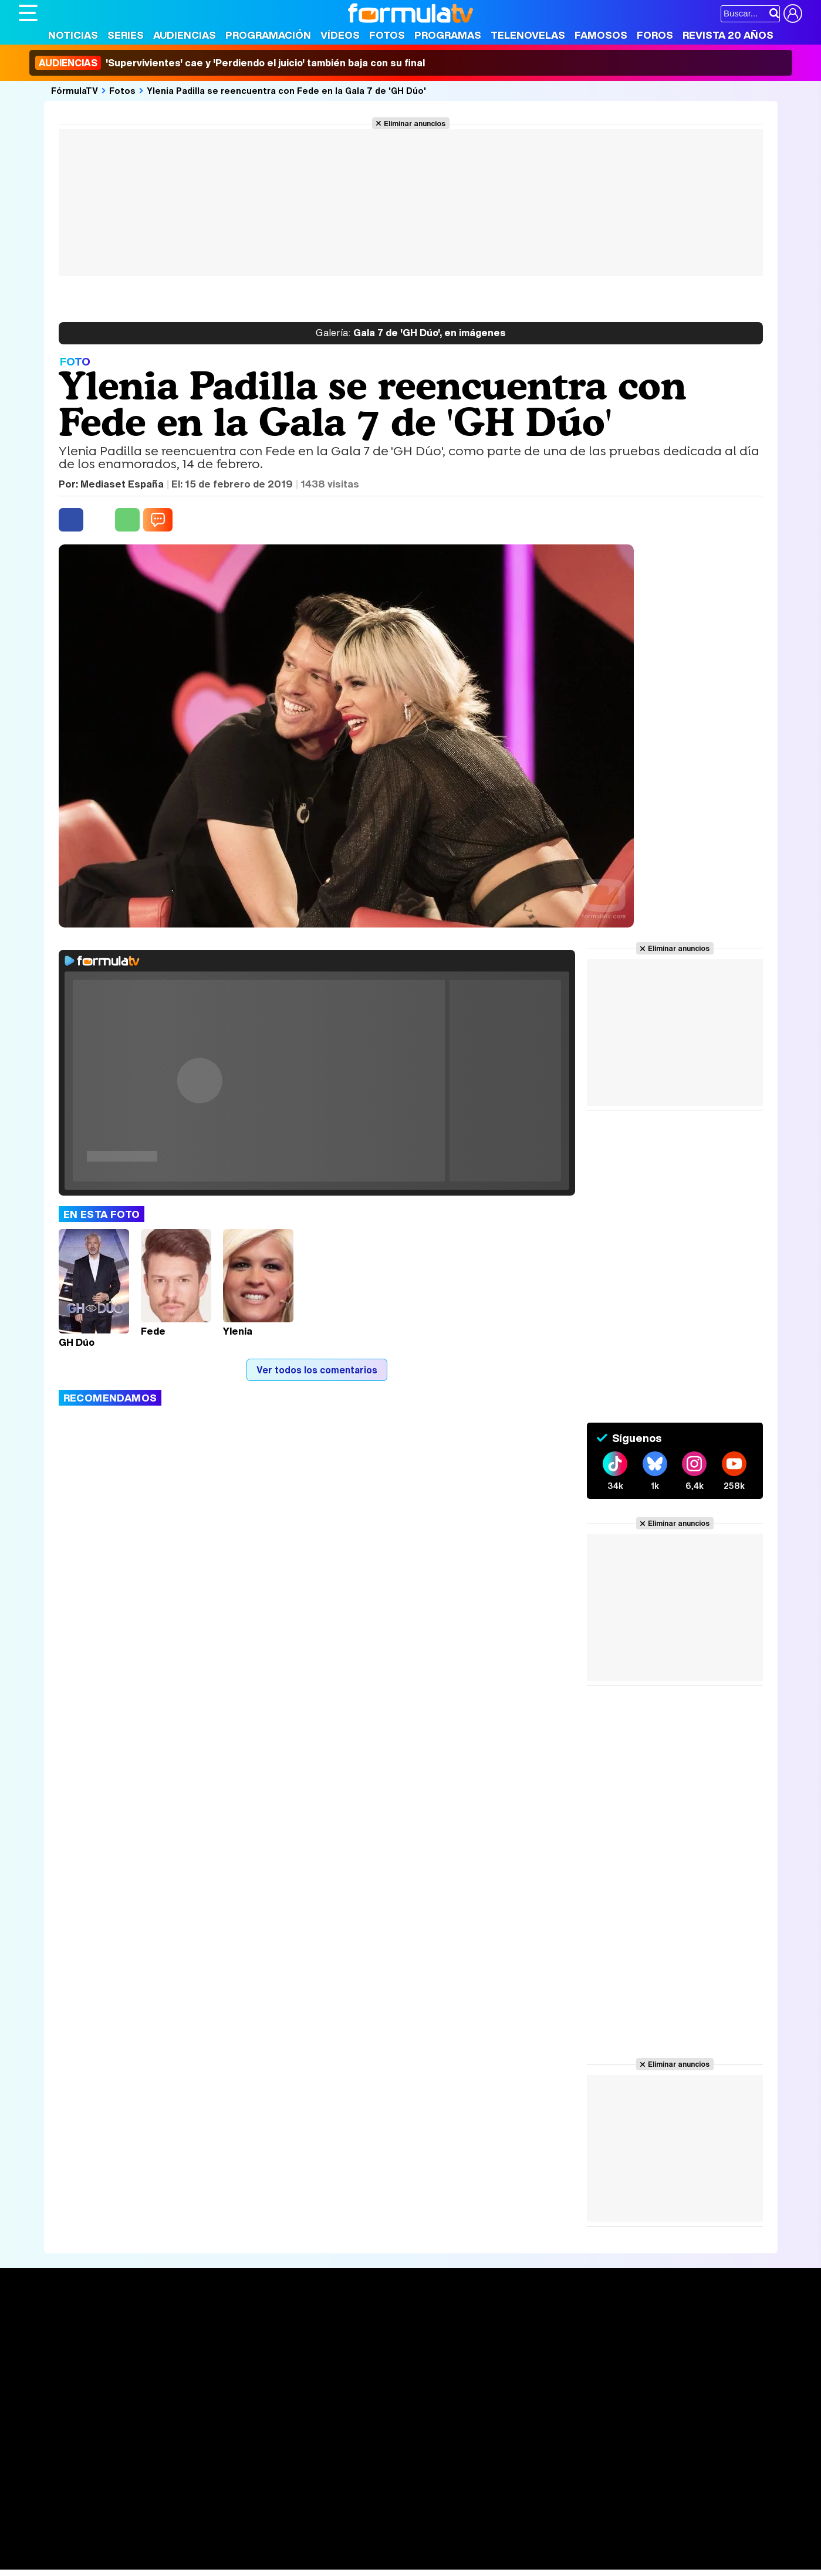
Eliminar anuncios (414, 123)
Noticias (73, 35)
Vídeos (340, 35)
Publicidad (416, 2461)
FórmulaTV (74, 90)
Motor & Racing (259, 2561)
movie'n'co (322, 2529)
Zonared (314, 2561)
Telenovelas (528, 35)
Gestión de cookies (350, 2461)
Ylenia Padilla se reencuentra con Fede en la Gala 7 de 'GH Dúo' (286, 90)
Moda (123, 2545)
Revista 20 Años (728, 35)
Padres (224, 2545)
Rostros (664, 2324)
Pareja (190, 2545)
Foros (655, 35)
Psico (368, 2545)
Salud (257, 2545)
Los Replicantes (112, 2513)
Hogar (338, 2545)
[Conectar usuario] (792, 13)
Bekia (94, 2545)
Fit (314, 2545)
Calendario (202, 2338)
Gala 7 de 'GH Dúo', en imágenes (411, 333)
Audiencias (184, 35)
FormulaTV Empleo (139, 2529)
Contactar (463, 2461)
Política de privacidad (182, 2461)
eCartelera (205, 2529)
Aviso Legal (112, 2461)
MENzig (96, 2561)
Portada (47, 2324)
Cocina (289, 2545)
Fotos (387, 35)
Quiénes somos (52, 2461)
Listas (192, 2350)
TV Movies (202, 2362)
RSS (498, 2461)
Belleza (155, 2545)
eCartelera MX (264, 2529)
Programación (268, 35)
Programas (447, 35)
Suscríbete (672, 2367)
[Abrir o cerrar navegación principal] (28, 13)
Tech (171, 2561)
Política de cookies (268, 2461)
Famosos (601, 35)
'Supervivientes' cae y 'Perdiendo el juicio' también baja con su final (230, 63)
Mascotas (405, 2545)
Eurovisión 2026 (523, 2359)
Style (128, 2561)
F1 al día (204, 2561)
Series (125, 35)
